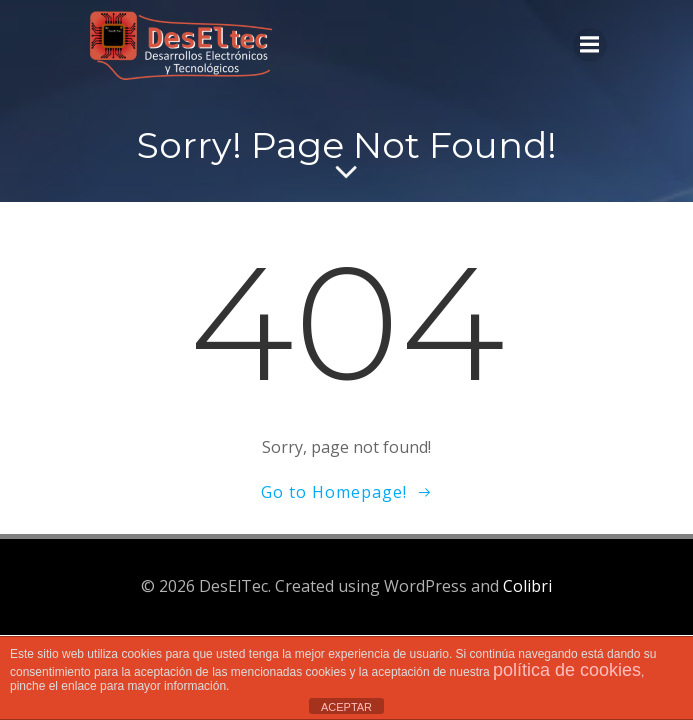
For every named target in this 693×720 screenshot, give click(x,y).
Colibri (527, 586)
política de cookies (567, 670)
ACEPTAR (346, 707)
